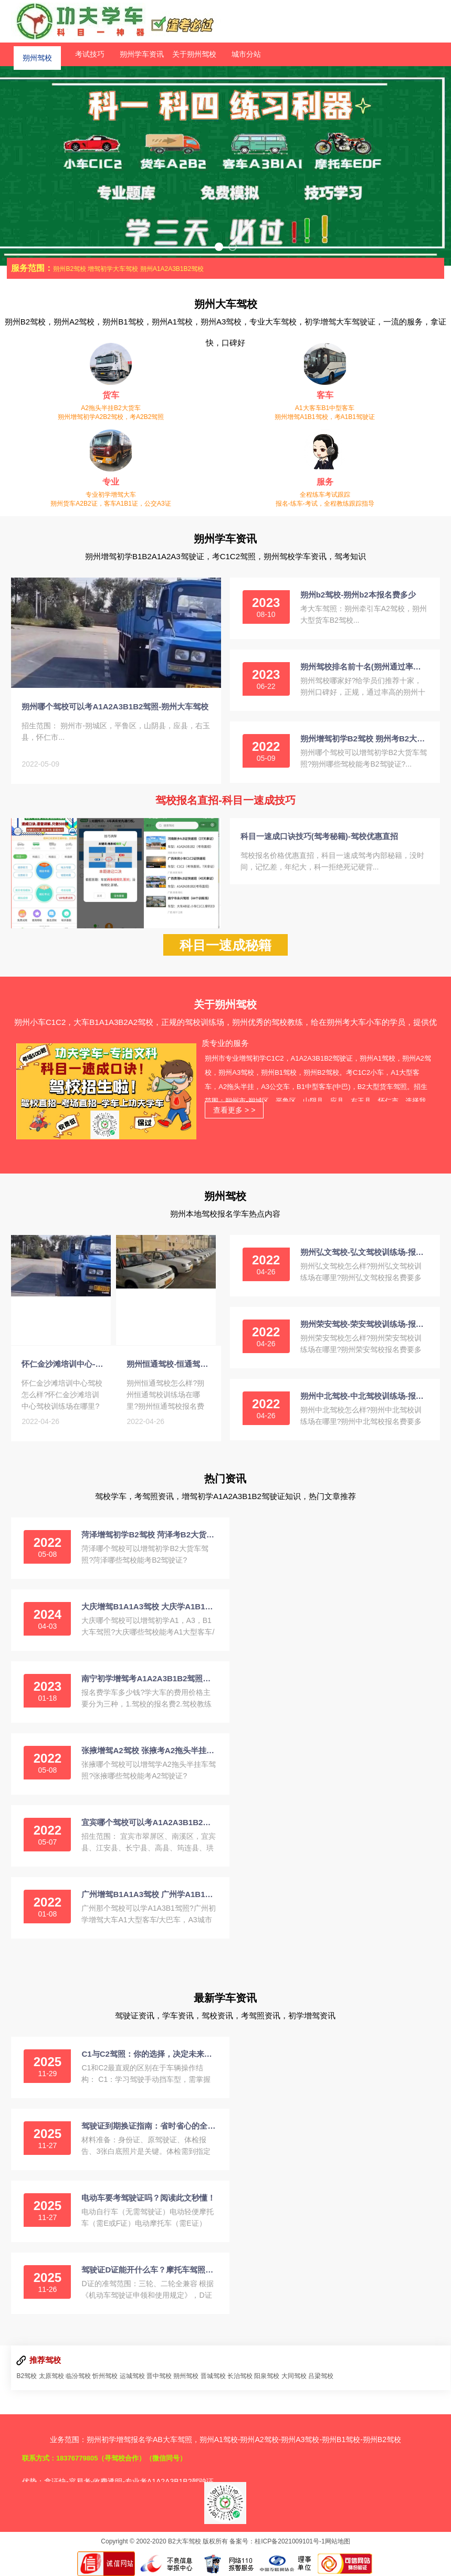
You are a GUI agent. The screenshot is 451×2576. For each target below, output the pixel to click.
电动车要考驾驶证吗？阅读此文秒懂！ (148, 2197)
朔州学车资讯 (142, 54)
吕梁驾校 (320, 2376)
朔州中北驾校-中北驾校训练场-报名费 (363, 1395)
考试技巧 (89, 54)
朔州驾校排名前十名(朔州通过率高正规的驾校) (363, 666)
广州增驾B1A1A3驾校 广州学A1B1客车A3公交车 (148, 1894)
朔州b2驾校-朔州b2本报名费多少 (358, 594)
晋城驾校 (213, 2376)
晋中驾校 (159, 2376)
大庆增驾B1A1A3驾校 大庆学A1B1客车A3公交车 (148, 1606)
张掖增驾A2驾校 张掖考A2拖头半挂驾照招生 (148, 1750)
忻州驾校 (105, 2376)
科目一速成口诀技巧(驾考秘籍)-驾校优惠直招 (319, 836)
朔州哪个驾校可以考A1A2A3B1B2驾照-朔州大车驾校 (115, 706)
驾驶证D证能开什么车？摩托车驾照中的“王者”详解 (148, 2269)
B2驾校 (26, 2376)
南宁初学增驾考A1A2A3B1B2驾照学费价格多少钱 (148, 1678)
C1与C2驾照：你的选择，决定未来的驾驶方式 (148, 2053)
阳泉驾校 (266, 2376)
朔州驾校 (37, 54)
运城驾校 (132, 2376)
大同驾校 (294, 2376)
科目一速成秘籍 (225, 945)
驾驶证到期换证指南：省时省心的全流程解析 (148, 2125)
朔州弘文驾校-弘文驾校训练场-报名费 (363, 1252)
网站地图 (337, 2541)
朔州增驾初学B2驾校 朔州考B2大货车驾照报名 (363, 738)
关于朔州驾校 (194, 54)
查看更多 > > (234, 1110)
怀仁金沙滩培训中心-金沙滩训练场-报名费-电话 (64, 1363)
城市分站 (246, 54)
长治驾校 (240, 2376)
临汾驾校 (78, 2376)
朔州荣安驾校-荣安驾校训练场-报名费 (363, 1324)
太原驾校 (51, 2376)
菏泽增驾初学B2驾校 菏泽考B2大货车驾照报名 (148, 1534)
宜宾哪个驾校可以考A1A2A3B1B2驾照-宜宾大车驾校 (148, 1822)
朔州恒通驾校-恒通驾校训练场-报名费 (169, 1363)
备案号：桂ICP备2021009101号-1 (276, 2541)
